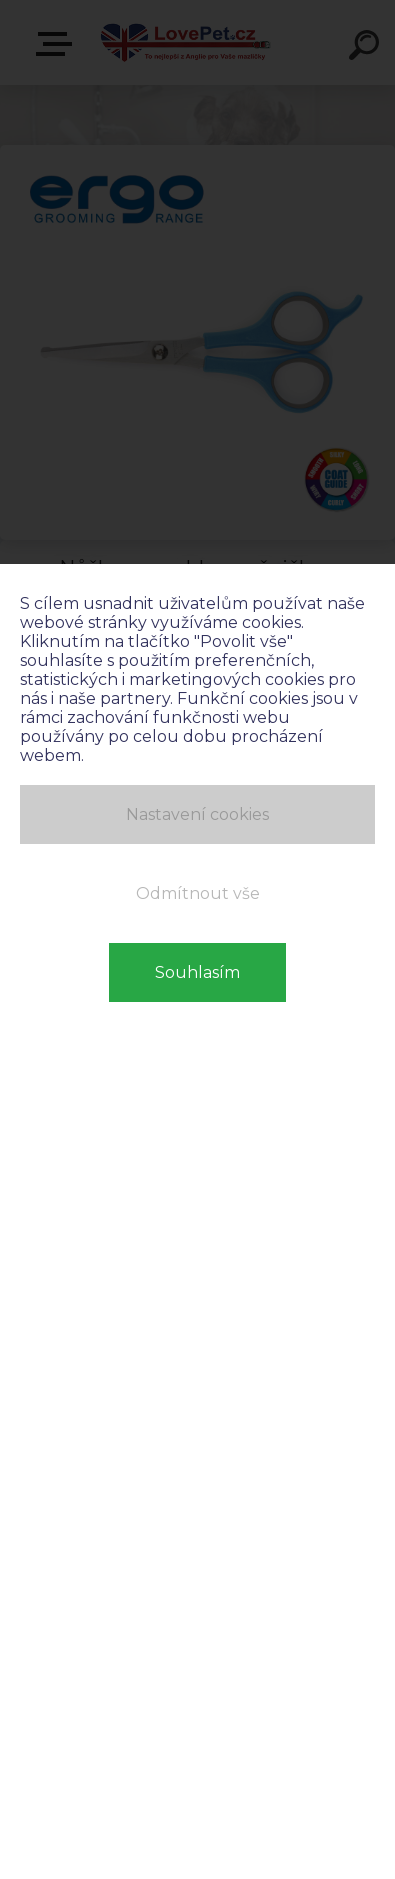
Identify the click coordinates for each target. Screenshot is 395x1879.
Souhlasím (197, 972)
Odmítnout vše (198, 893)
